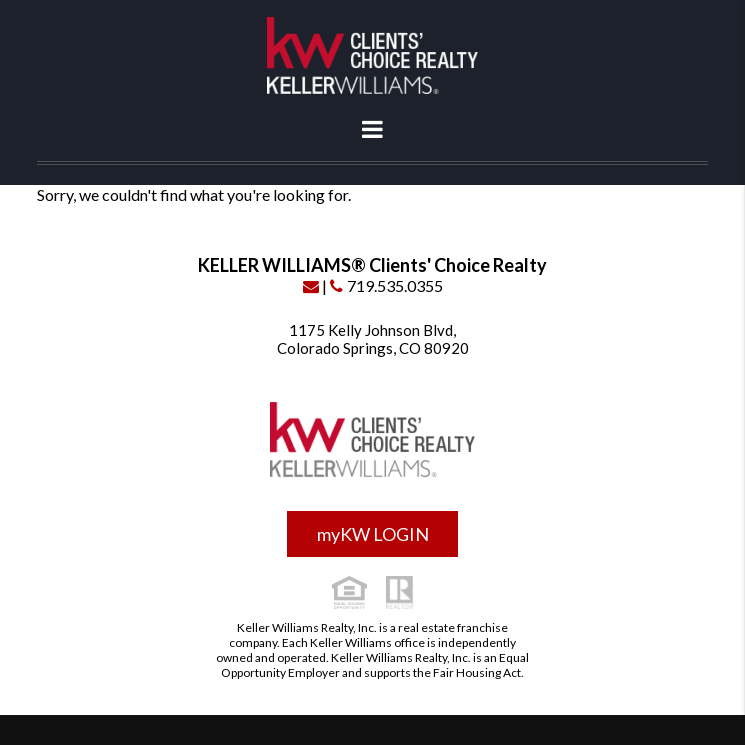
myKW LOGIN (373, 534)
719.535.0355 (386, 285)
